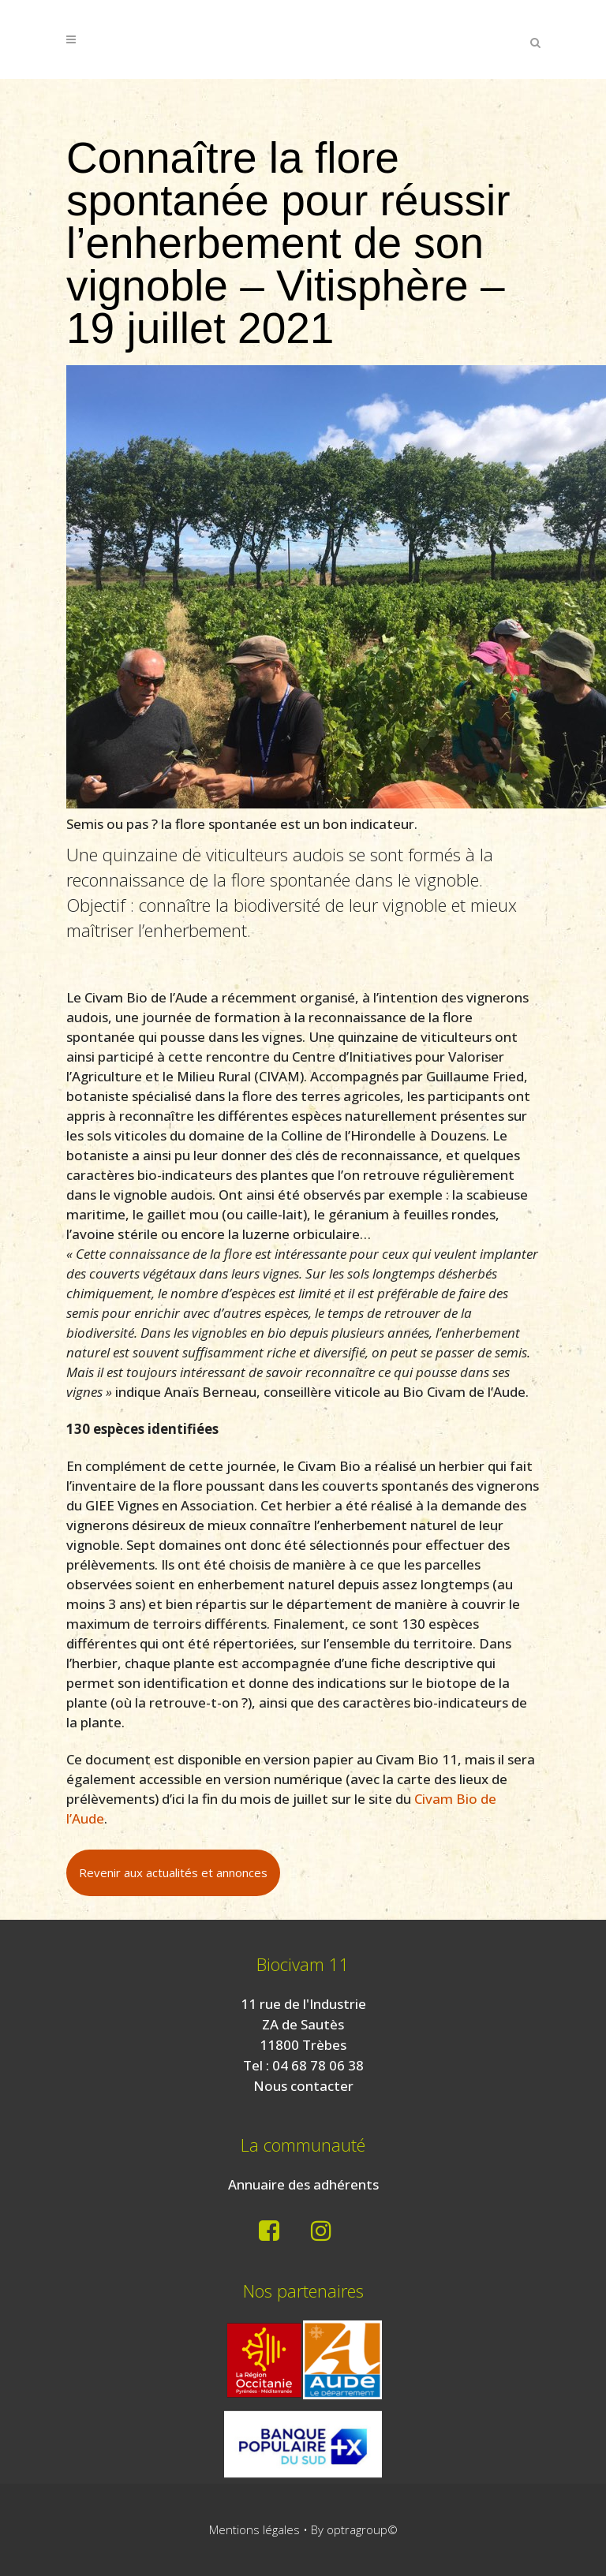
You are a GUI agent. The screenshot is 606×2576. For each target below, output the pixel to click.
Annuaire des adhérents (303, 2184)
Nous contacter (303, 2086)
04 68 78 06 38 (318, 2065)
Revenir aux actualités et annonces (173, 1872)
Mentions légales (254, 2529)
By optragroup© (354, 2529)
